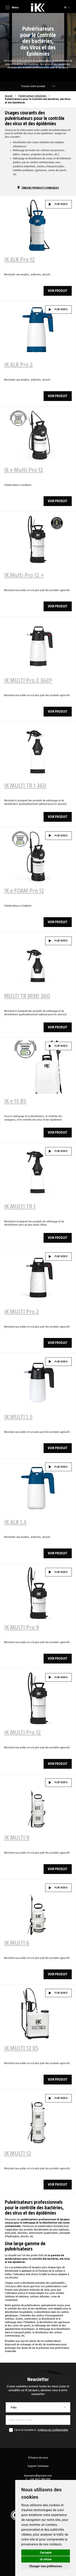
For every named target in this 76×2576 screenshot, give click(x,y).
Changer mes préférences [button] (45, 2566)
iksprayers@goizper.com (38, 2475)
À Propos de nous (38, 2457)
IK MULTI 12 (17, 2154)
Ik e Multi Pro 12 (23, 470)
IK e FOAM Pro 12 (24, 891)
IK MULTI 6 (16, 1943)
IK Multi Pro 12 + (24, 575)
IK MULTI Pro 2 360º (28, 681)
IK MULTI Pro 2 (21, 1312)
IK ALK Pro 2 (18, 365)
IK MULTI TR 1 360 (25, 786)
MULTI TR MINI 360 (27, 996)
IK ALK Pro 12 (19, 260)
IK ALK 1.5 (15, 1522)
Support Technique (38, 2466)
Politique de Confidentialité (53, 2430)
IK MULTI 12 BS (21, 2048)
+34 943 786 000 (39, 2479)
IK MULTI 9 (16, 1838)
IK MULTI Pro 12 (22, 1733)
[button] (67, 7)
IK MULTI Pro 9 (21, 1628)
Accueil (9, 95)
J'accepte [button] (46, 2552)
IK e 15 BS (15, 1101)
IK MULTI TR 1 (19, 1207)
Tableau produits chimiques (38, 187)
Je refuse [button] (45, 2559)
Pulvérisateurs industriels (32, 95)
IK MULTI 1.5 (18, 1417)
